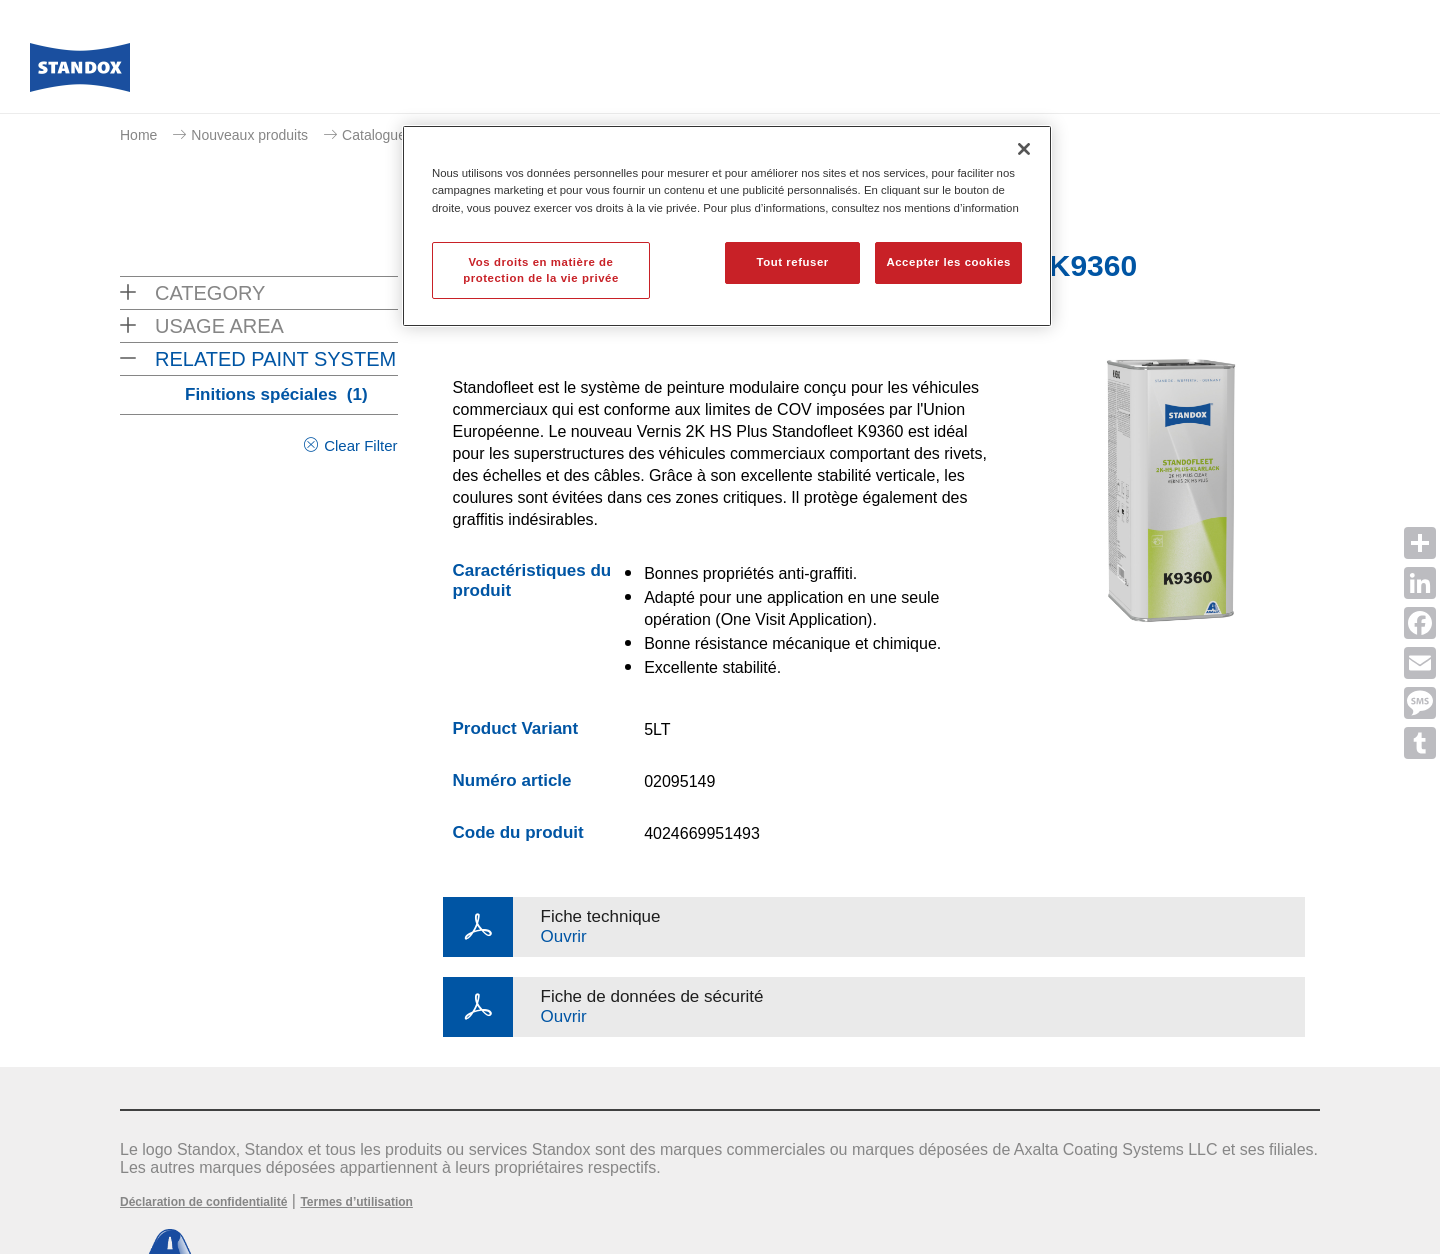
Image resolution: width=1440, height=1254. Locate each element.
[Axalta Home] (80, 73)
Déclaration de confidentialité (203, 1202)
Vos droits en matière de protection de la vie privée (541, 270)
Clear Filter (360, 445)
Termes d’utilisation (356, 1202)
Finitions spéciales (276, 394)
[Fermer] (1024, 149)
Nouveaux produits (249, 135)
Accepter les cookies (948, 262)
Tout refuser (792, 262)
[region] (727, 226)
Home (138, 135)
